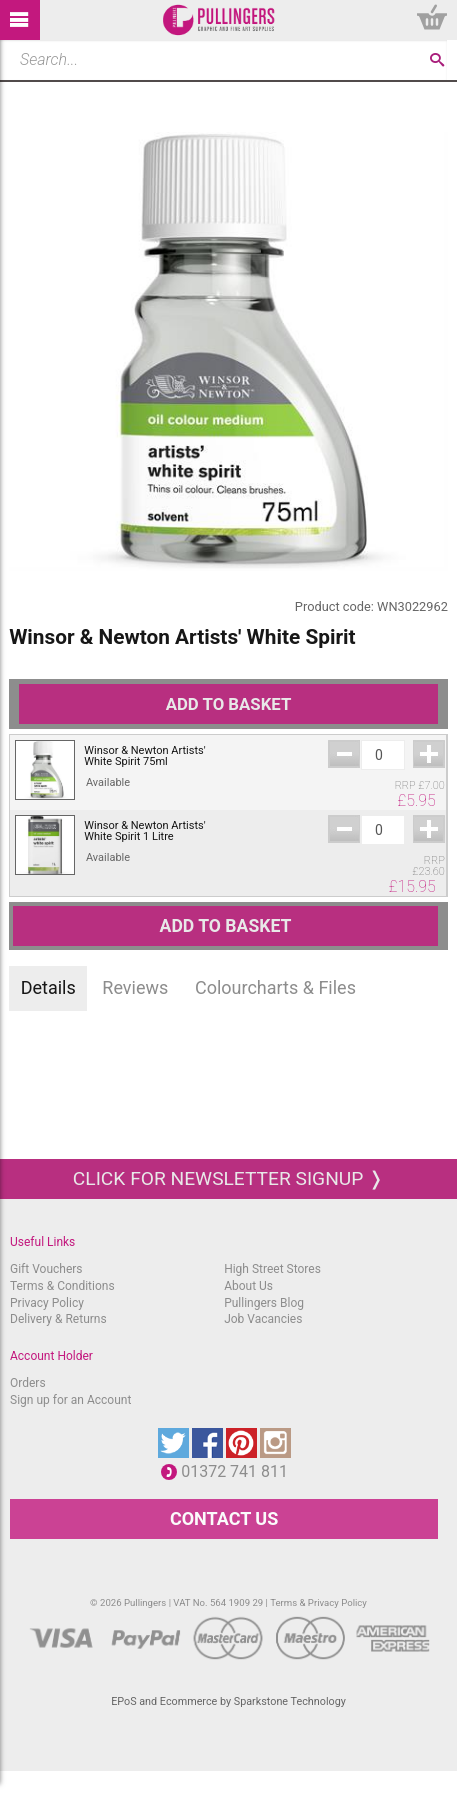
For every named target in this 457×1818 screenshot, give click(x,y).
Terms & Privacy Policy (318, 1602)
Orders (28, 1383)
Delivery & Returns (58, 1319)
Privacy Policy (47, 1303)
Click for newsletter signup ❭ (228, 1178)
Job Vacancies (263, 1319)
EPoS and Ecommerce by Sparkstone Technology (228, 1701)
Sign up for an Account (70, 1400)
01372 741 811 (239, 1471)
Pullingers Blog (264, 1303)
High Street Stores (272, 1269)
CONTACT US (224, 1518)
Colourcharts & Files (275, 987)
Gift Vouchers (46, 1269)
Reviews (135, 987)
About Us (248, 1286)
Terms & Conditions (62, 1286)
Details (48, 987)
